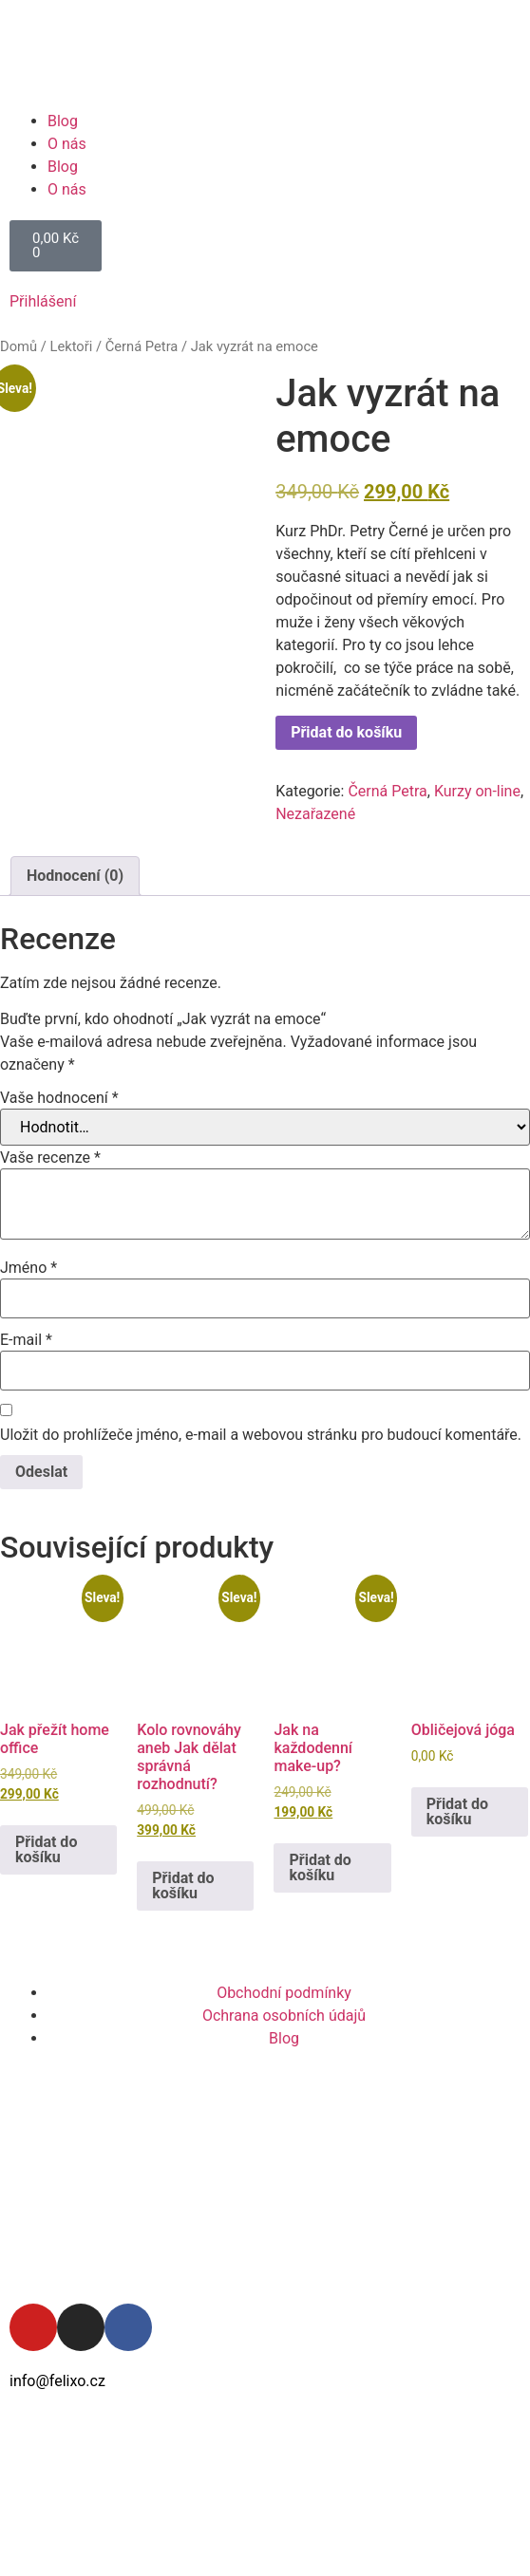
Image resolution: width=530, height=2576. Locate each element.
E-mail (26, 1340)
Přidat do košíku (346, 732)
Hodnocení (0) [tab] (75, 876)
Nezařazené (315, 814)
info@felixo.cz (57, 2381)
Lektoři (70, 346)
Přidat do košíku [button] (46, 1849)
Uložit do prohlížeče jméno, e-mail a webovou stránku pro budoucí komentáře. (260, 1435)
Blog (62, 121)
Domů (18, 346)
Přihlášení (42, 301)
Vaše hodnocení (59, 1098)
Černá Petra (142, 346)
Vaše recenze (50, 1158)
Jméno (28, 1268)
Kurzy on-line (477, 791)
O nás (66, 144)
